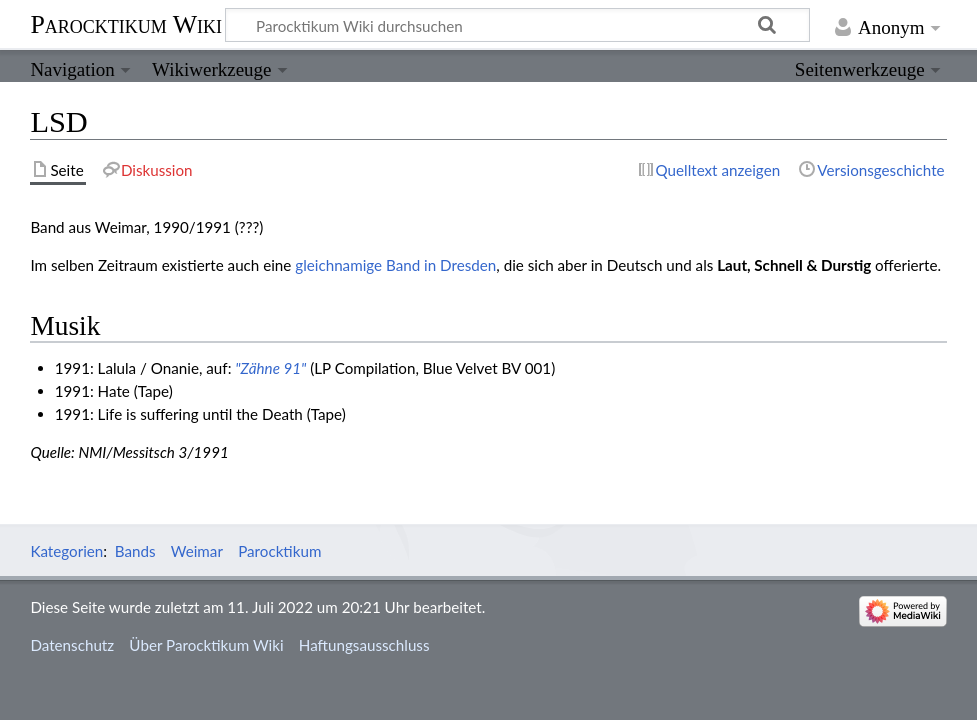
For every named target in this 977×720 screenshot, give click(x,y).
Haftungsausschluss (364, 645)
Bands (135, 551)
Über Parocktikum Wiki (206, 645)
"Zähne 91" (270, 368)
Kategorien (66, 551)
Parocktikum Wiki (126, 23)
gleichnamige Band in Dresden (395, 265)
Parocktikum (279, 551)
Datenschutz (72, 645)
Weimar (197, 551)
